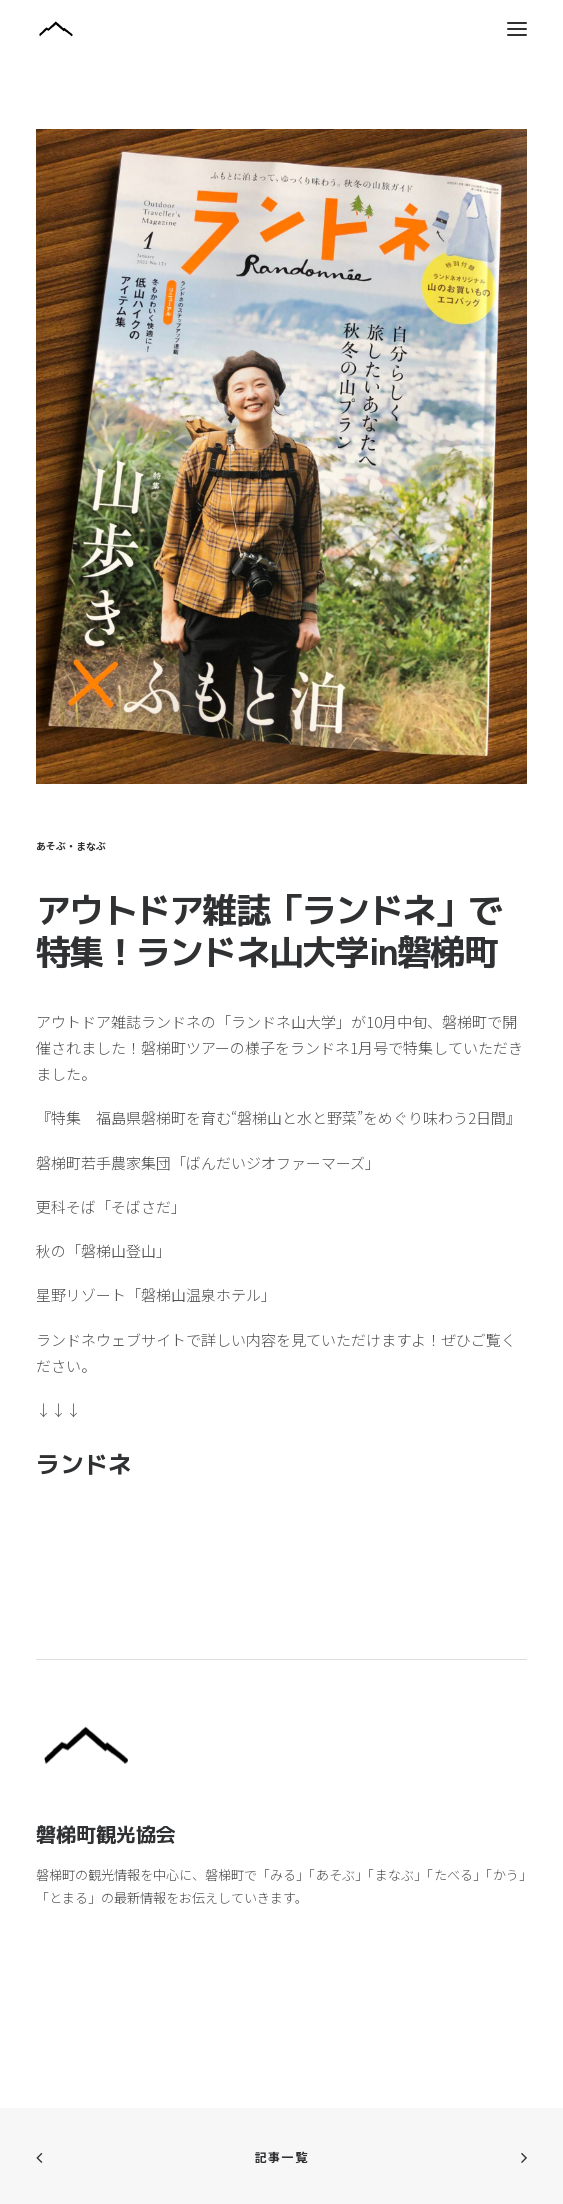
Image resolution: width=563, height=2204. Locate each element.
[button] (517, 29)
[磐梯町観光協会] (281, 29)
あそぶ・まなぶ (71, 845)
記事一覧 (281, 2156)
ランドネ (84, 1464)
